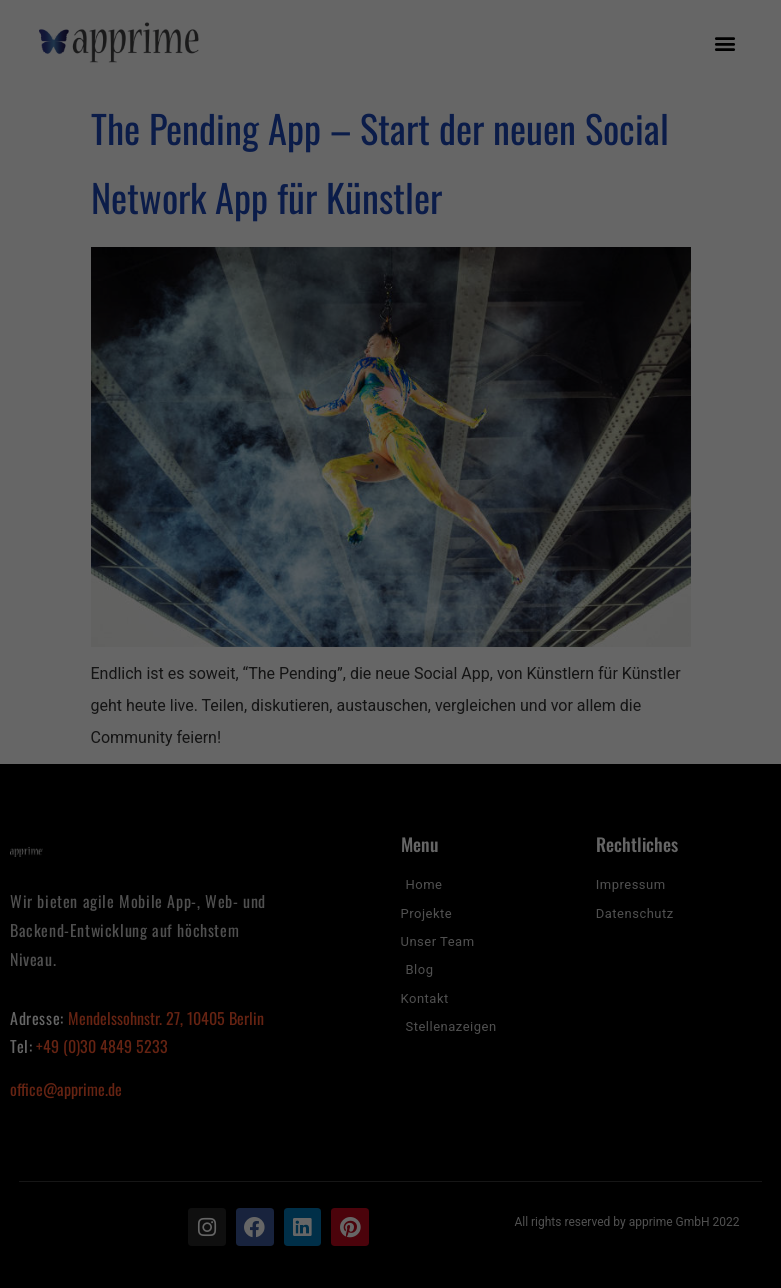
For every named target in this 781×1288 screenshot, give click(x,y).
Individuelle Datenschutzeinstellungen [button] (390, 1233)
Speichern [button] (390, 1165)
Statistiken (367, 1038)
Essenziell (204, 1038)
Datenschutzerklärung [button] (399, 1257)
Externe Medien (546, 1038)
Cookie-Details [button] (303, 1257)
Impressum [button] (487, 1257)
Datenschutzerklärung (263, 973)
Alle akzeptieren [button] (391, 1106)
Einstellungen (173, 993)
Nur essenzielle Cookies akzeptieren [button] (390, 1208)
